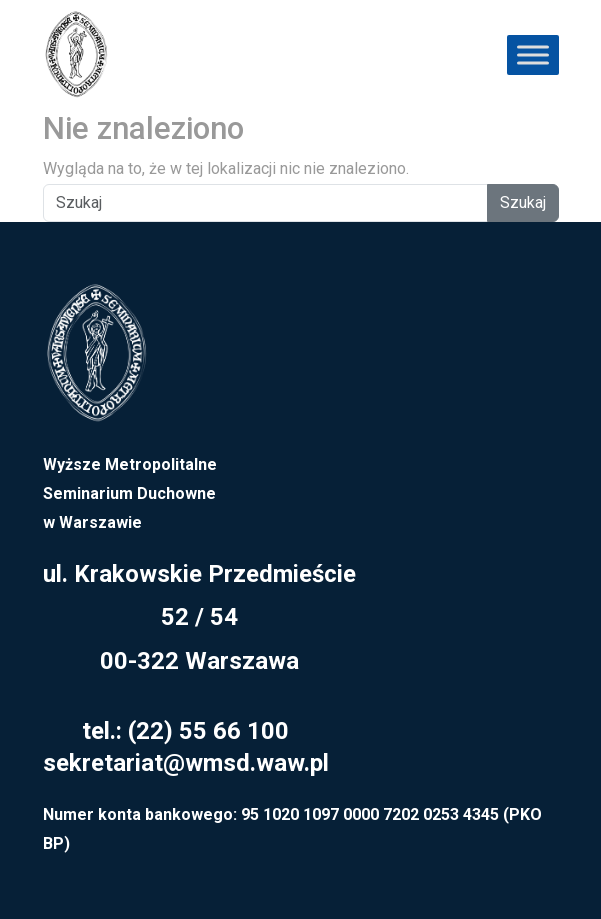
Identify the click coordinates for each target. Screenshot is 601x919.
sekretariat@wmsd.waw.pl (186, 763)
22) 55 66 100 (212, 731)
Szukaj (523, 202)
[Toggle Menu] (533, 54)
